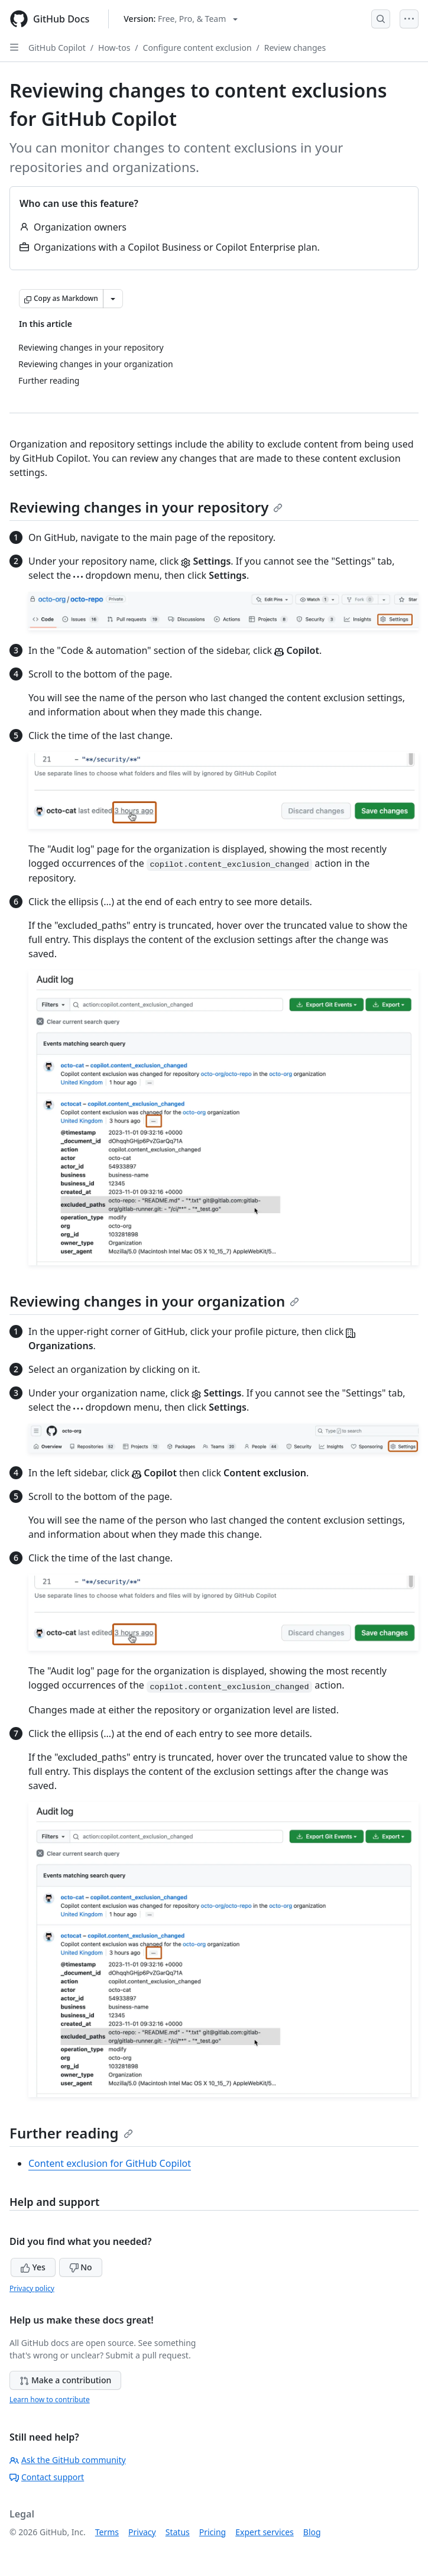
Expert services (264, 2532)
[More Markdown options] (113, 298)
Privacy (142, 2532)
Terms (107, 2532)
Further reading (71, 2133)
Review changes (295, 47)
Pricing (212, 2532)
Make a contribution (65, 2380)
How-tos (114, 47)
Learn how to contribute (49, 2399)
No (80, 2267)
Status (178, 2532)
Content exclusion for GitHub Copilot (109, 2163)
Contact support (46, 2477)
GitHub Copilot (57, 47)
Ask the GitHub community (67, 2459)
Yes (33, 2267)
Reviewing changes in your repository (146, 507)
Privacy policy (31, 2288)
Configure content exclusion (197, 47)
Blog (312, 2532)
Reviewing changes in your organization (154, 1301)
